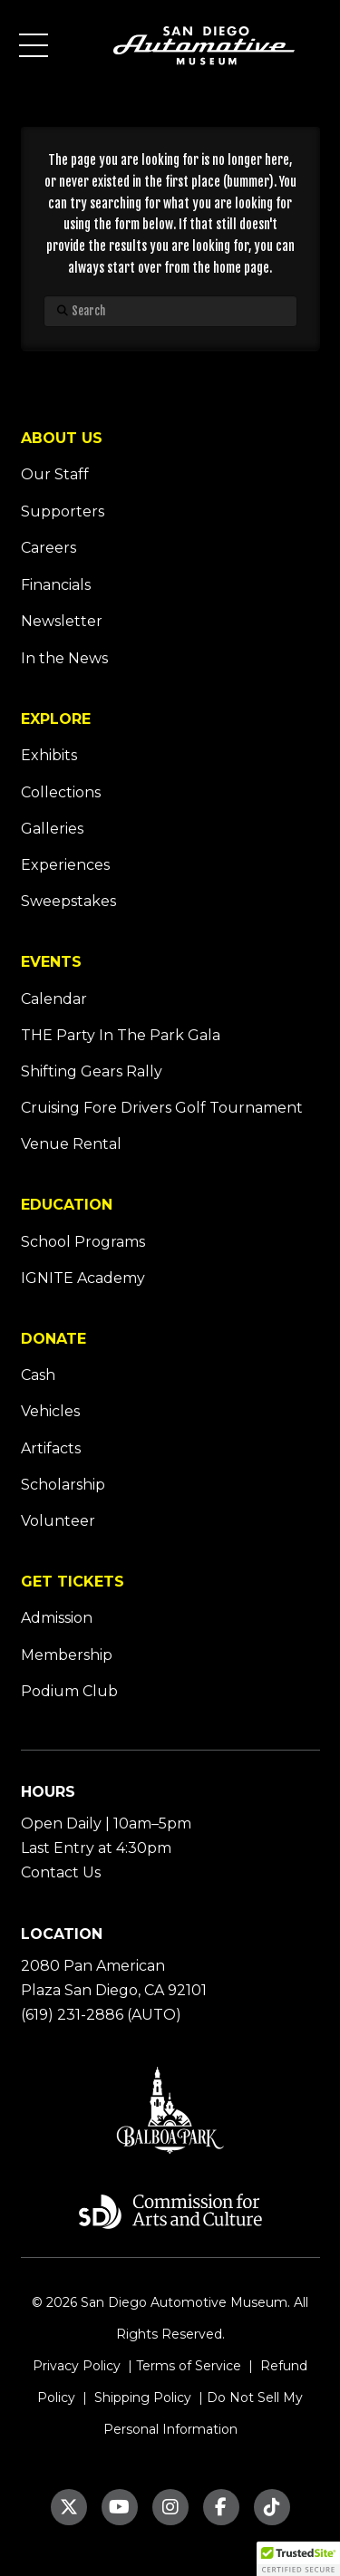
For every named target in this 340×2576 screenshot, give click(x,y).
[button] (34, 45)
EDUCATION (66, 1204)
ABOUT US (61, 438)
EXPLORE (56, 719)
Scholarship (63, 1484)
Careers (48, 547)
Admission (56, 1617)
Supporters (62, 511)
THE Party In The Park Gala (120, 1035)
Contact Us (61, 1872)
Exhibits (49, 755)
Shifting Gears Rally (91, 1071)
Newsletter (61, 621)
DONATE (53, 1338)
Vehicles (50, 1411)
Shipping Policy (141, 2397)
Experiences (65, 864)
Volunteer (58, 1520)
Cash (38, 1375)
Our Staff (55, 474)
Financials (56, 584)
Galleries (52, 828)
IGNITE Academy (83, 1278)
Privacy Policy (77, 2366)
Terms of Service (188, 2366)
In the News (64, 658)
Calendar (54, 999)
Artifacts (51, 1448)
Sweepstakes (68, 901)
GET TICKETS (72, 1581)
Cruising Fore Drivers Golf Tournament (162, 1107)
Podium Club (69, 1691)
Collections (61, 792)
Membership (66, 1655)
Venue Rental (71, 1144)
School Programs (83, 1241)
